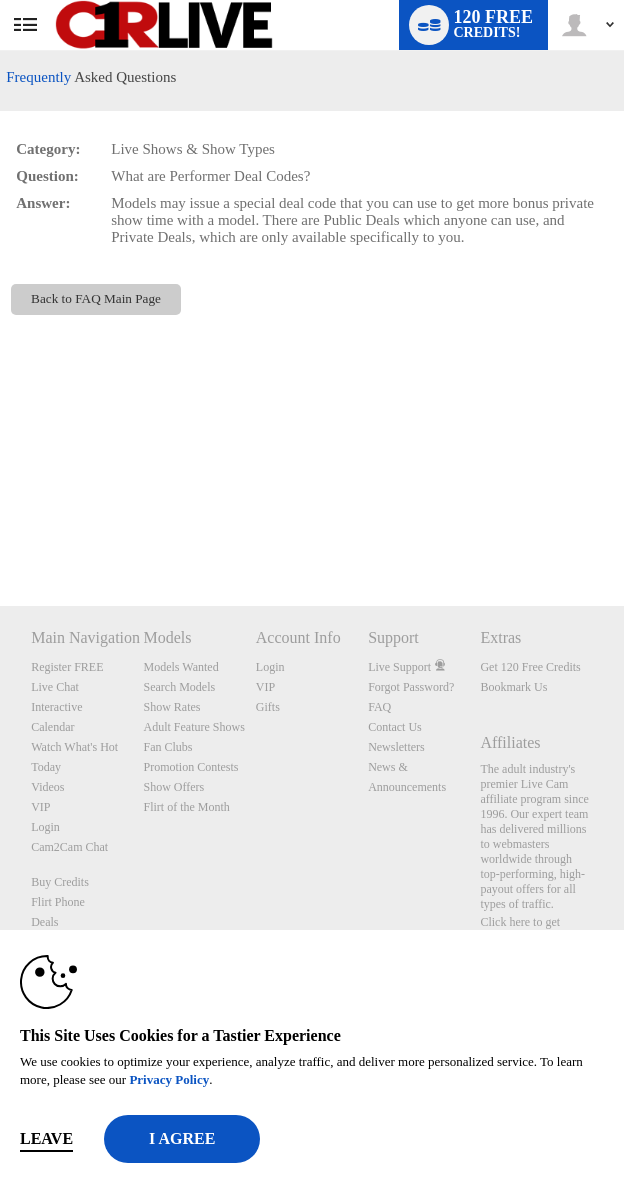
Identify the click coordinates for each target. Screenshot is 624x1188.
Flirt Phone (58, 902)
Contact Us (395, 727)
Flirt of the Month (187, 807)
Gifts (268, 707)
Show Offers (174, 787)
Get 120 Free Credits (530, 667)
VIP (40, 807)
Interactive (56, 707)
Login (45, 827)
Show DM (0, 531)
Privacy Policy (169, 1079)
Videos (47, 787)
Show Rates (172, 707)
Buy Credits (60, 882)
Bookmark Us (513, 687)
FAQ (379, 707)
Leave (46, 1138)
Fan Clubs (168, 747)
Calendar (52, 727)
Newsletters (396, 747)
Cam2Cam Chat (69, 847)
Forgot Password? (411, 687)
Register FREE (67, 667)
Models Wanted (181, 667)
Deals (44, 922)
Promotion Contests (191, 767)
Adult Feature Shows (194, 727)
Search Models (180, 687)
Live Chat (55, 687)
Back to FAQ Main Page (96, 298)
